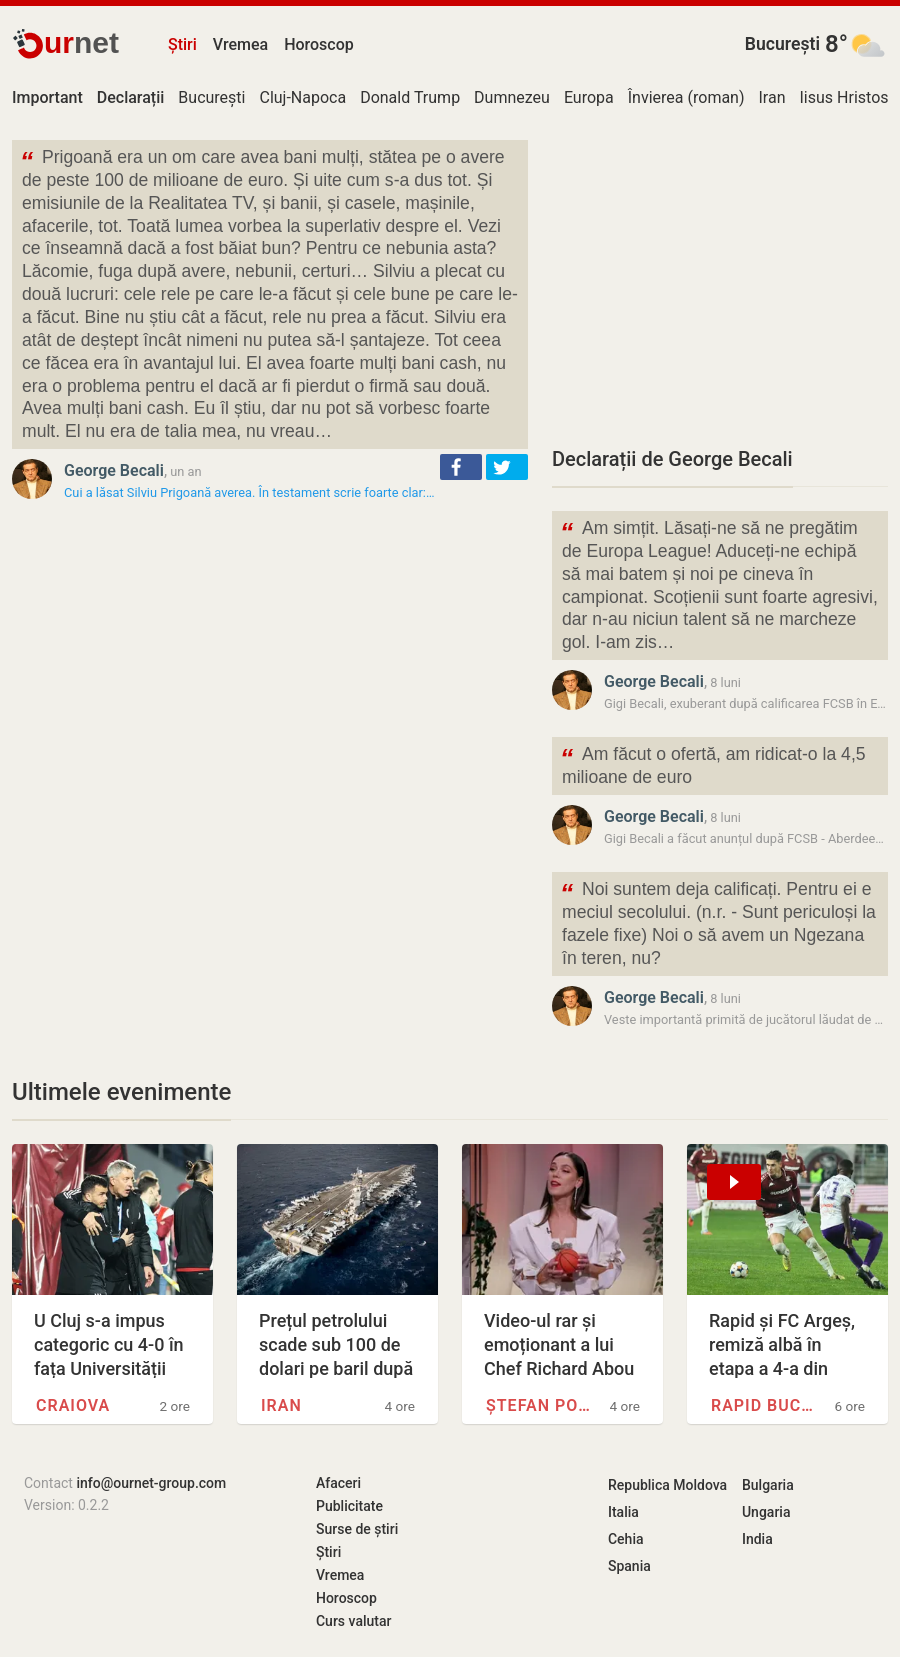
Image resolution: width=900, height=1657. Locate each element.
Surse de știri (357, 1529)
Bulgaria (768, 1485)
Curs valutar (353, 1621)
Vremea (240, 44)
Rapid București (765, 1405)
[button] (461, 467)
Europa (589, 97)
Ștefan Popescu (540, 1405)
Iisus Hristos (844, 97)
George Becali (114, 470)
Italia (623, 1512)
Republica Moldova (667, 1485)
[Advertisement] (720, 280)
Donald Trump (410, 97)
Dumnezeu (512, 97)
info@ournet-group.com (151, 1483)
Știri (182, 44)
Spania (629, 1566)
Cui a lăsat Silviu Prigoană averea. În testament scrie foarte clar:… (249, 492)
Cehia (626, 1539)
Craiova (73, 1405)
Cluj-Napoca (302, 97)
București (782, 44)
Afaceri (338, 1483)
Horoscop (319, 44)
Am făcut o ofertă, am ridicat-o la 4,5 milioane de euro (713, 764)
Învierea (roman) (686, 97)
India (757, 1539)
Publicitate (349, 1506)
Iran (772, 97)
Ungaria (766, 1512)
